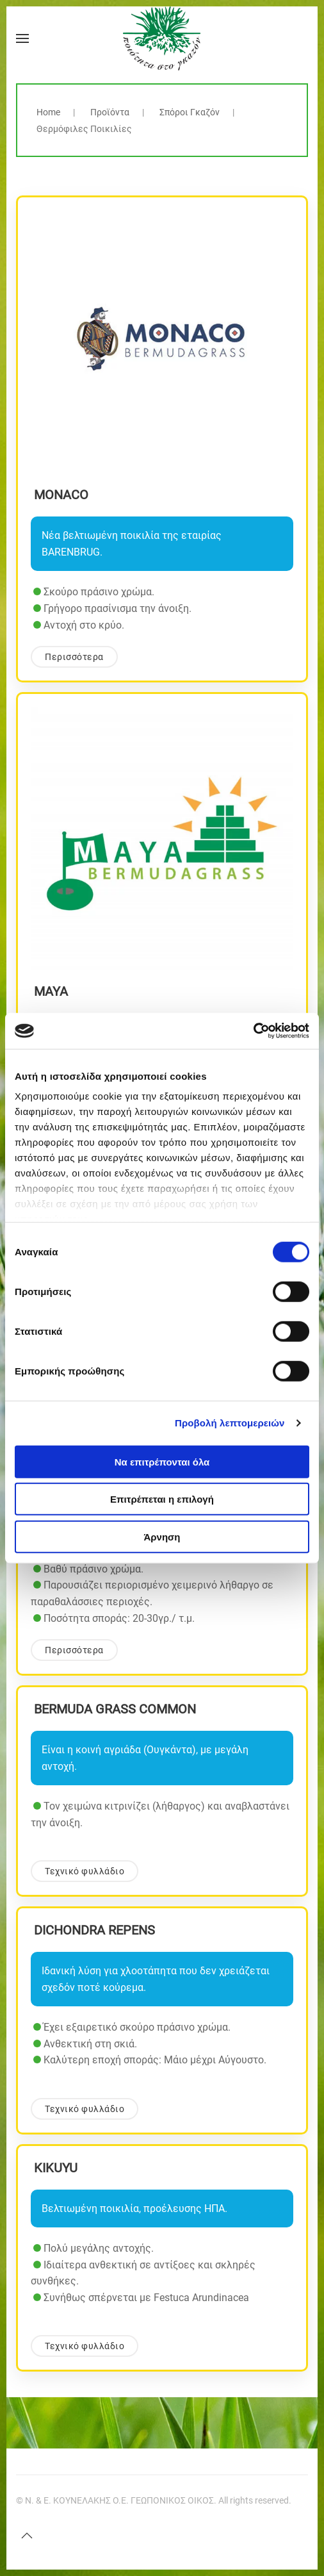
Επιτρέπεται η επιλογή (162, 1499)
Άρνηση (161, 1536)
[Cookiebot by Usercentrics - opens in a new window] (253, 1031)
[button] (22, 38)
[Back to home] (162, 38)
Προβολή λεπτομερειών (230, 1422)
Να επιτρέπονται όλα (162, 1461)
